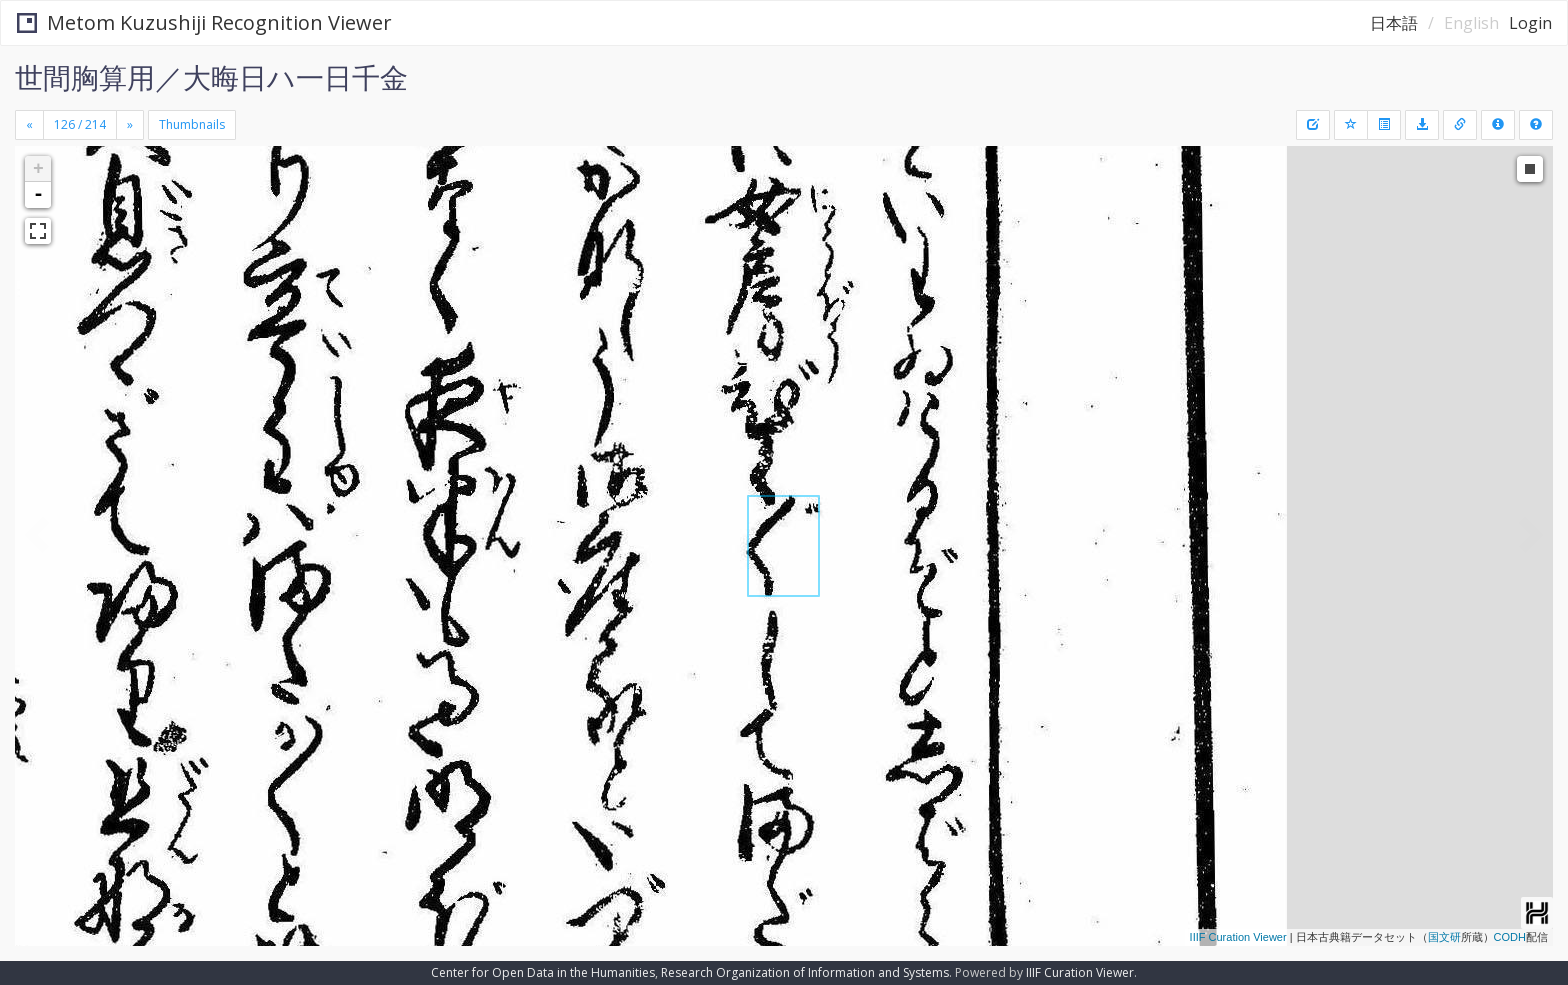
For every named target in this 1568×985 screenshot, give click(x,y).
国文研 (1444, 937)
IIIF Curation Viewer (1238, 937)
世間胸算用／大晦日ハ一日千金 (211, 77)
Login (1530, 23)
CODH (1510, 937)
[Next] (130, 125)
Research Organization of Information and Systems (805, 972)
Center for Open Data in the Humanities (543, 972)
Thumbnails (192, 124)
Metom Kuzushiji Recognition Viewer (204, 22)
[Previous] (29, 125)
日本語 (1394, 23)
